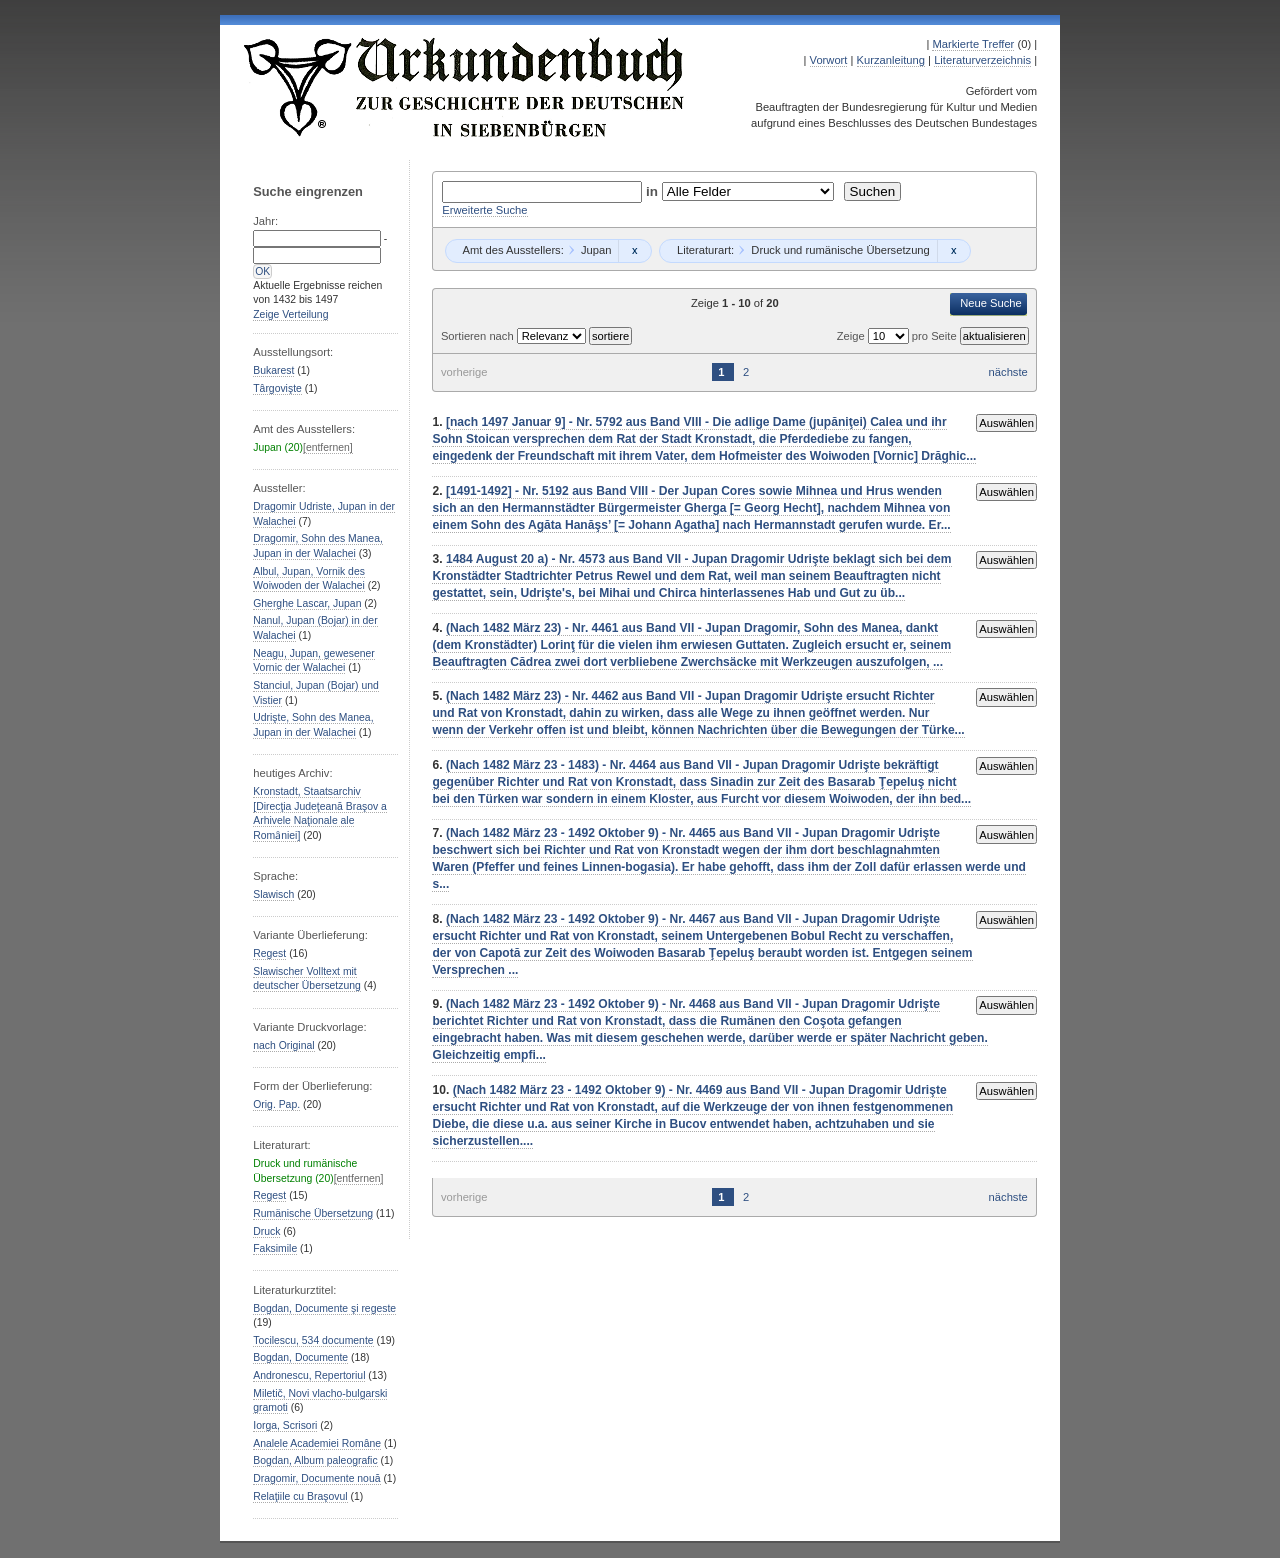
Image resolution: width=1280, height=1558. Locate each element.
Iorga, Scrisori (285, 1425)
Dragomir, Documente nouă (316, 1478)
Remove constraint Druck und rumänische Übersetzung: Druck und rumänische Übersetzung (953, 251)
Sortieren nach (479, 336)
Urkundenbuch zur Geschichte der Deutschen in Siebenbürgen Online (465, 87)
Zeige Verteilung (290, 314)
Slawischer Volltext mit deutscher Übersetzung (307, 979)
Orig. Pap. (276, 1104)
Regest (269, 953)
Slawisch (273, 894)
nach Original (283, 1045)
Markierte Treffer (973, 44)
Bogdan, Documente (300, 1357)
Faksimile (275, 1248)
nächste (1008, 372)
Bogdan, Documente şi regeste (324, 1308)
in (654, 191)
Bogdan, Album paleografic (315, 1460)
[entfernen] (328, 447)
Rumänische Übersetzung (313, 1213)
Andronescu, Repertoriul (309, 1375)
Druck (266, 1231)
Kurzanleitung (891, 60)
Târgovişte (277, 388)
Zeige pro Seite (898, 336)
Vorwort (829, 60)
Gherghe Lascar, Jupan (307, 603)
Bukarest (273, 370)
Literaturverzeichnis (982, 60)
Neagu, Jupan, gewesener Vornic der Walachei (314, 661)
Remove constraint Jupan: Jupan (634, 251)
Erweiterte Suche (484, 210)
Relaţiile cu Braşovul (300, 1496)
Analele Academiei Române (317, 1443)
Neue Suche (991, 303)
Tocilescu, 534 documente (313, 1340)
